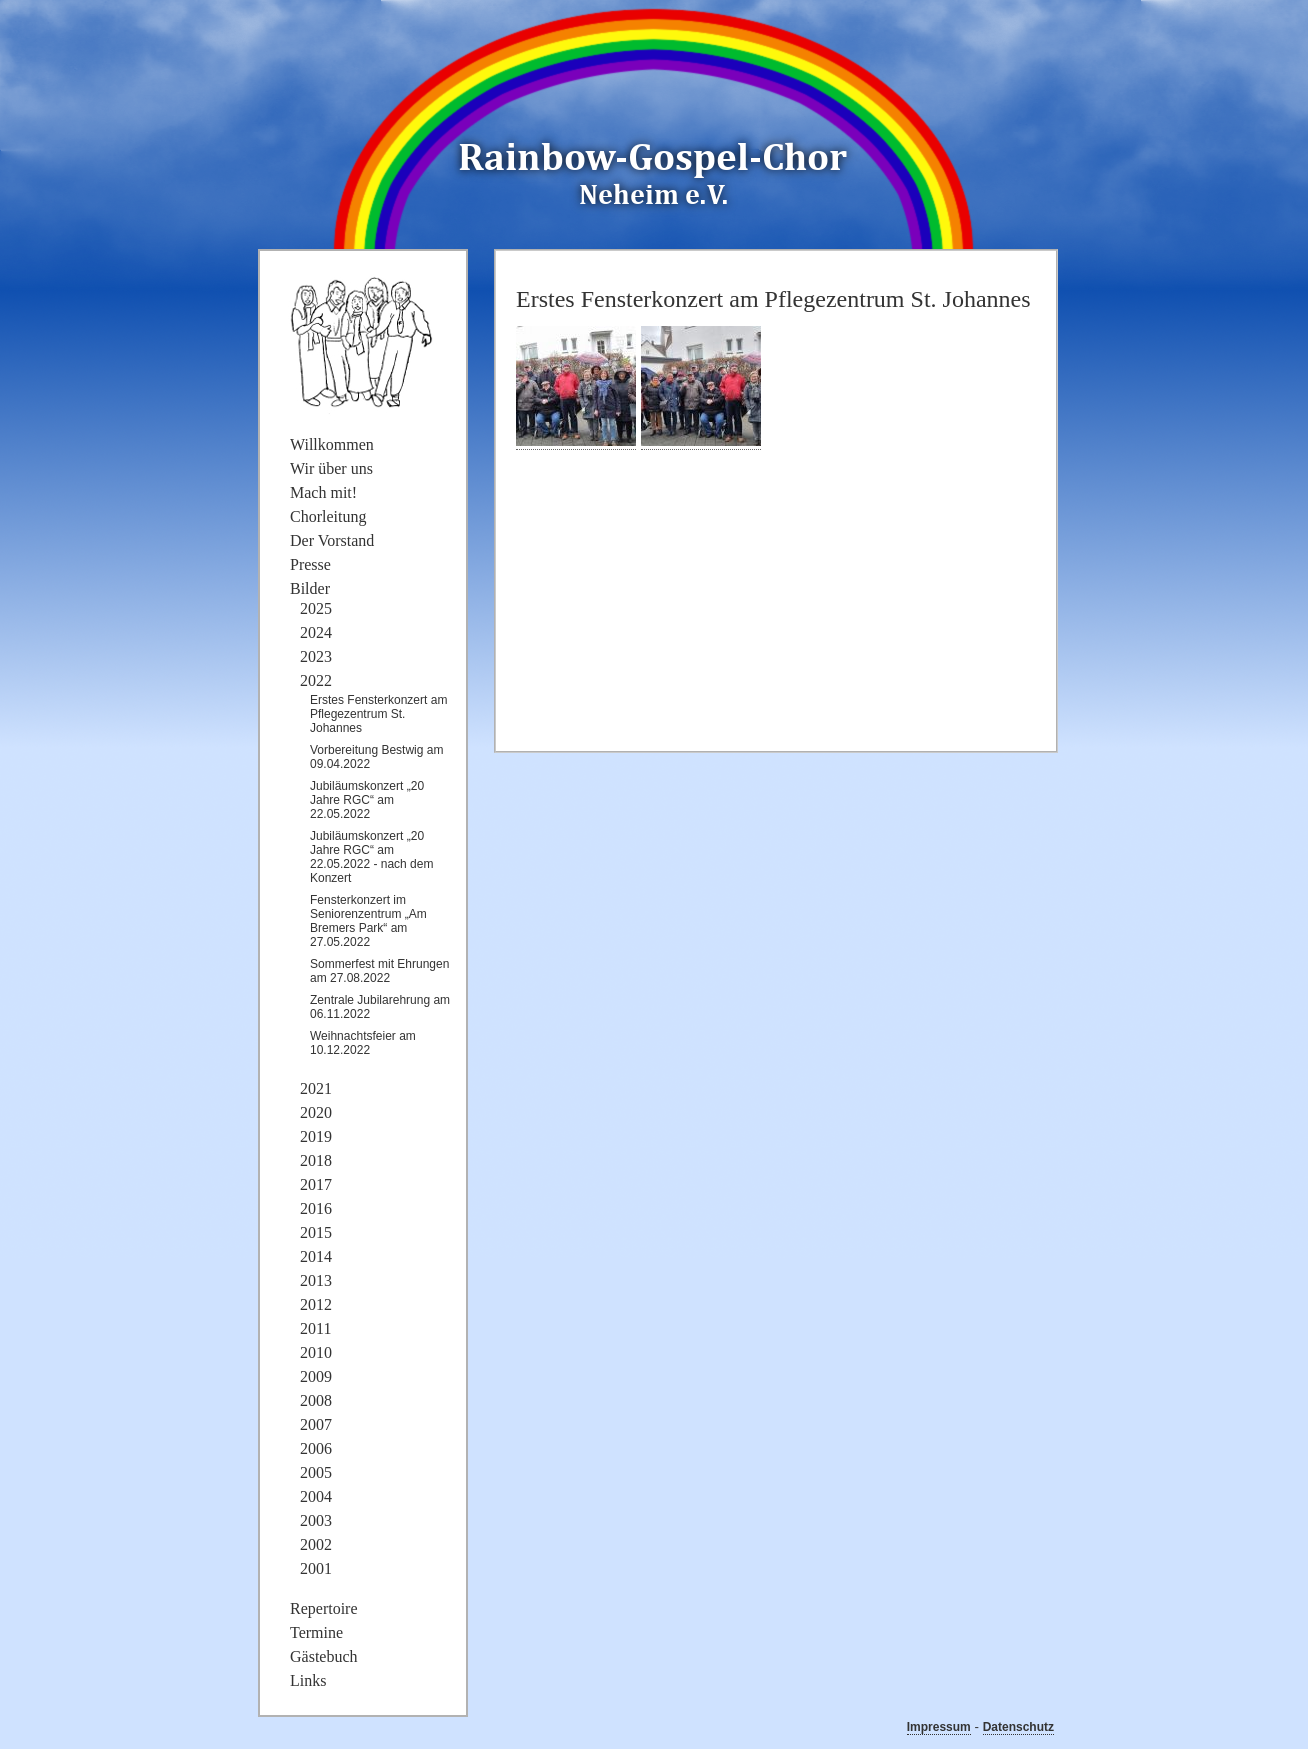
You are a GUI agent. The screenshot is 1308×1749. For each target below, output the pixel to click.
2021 (316, 1088)
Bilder (310, 588)
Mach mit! (323, 492)
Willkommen (332, 444)
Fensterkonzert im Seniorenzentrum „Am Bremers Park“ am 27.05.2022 (368, 921)
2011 (315, 1328)
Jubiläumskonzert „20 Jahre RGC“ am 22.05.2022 (367, 800)
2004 (316, 1496)
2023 (316, 656)
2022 (316, 680)
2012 (316, 1304)
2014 (316, 1256)
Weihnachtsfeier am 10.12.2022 (363, 1043)
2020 (316, 1112)
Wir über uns (331, 468)
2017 (316, 1184)
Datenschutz (1018, 1727)
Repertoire (324, 1608)
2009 (316, 1376)
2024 (316, 632)
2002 (316, 1544)
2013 (316, 1280)
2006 (316, 1448)
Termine (316, 1632)
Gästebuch (324, 1656)
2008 (316, 1400)
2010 (316, 1352)
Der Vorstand (332, 540)
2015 (316, 1232)
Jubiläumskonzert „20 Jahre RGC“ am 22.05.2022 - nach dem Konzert (371, 857)
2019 (316, 1136)
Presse (310, 564)
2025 (316, 608)
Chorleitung (328, 516)
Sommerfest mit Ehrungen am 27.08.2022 (379, 971)
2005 (316, 1472)
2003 (316, 1520)
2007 (316, 1424)
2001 (316, 1568)
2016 (316, 1208)
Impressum (939, 1727)
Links (308, 1680)
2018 (316, 1160)
